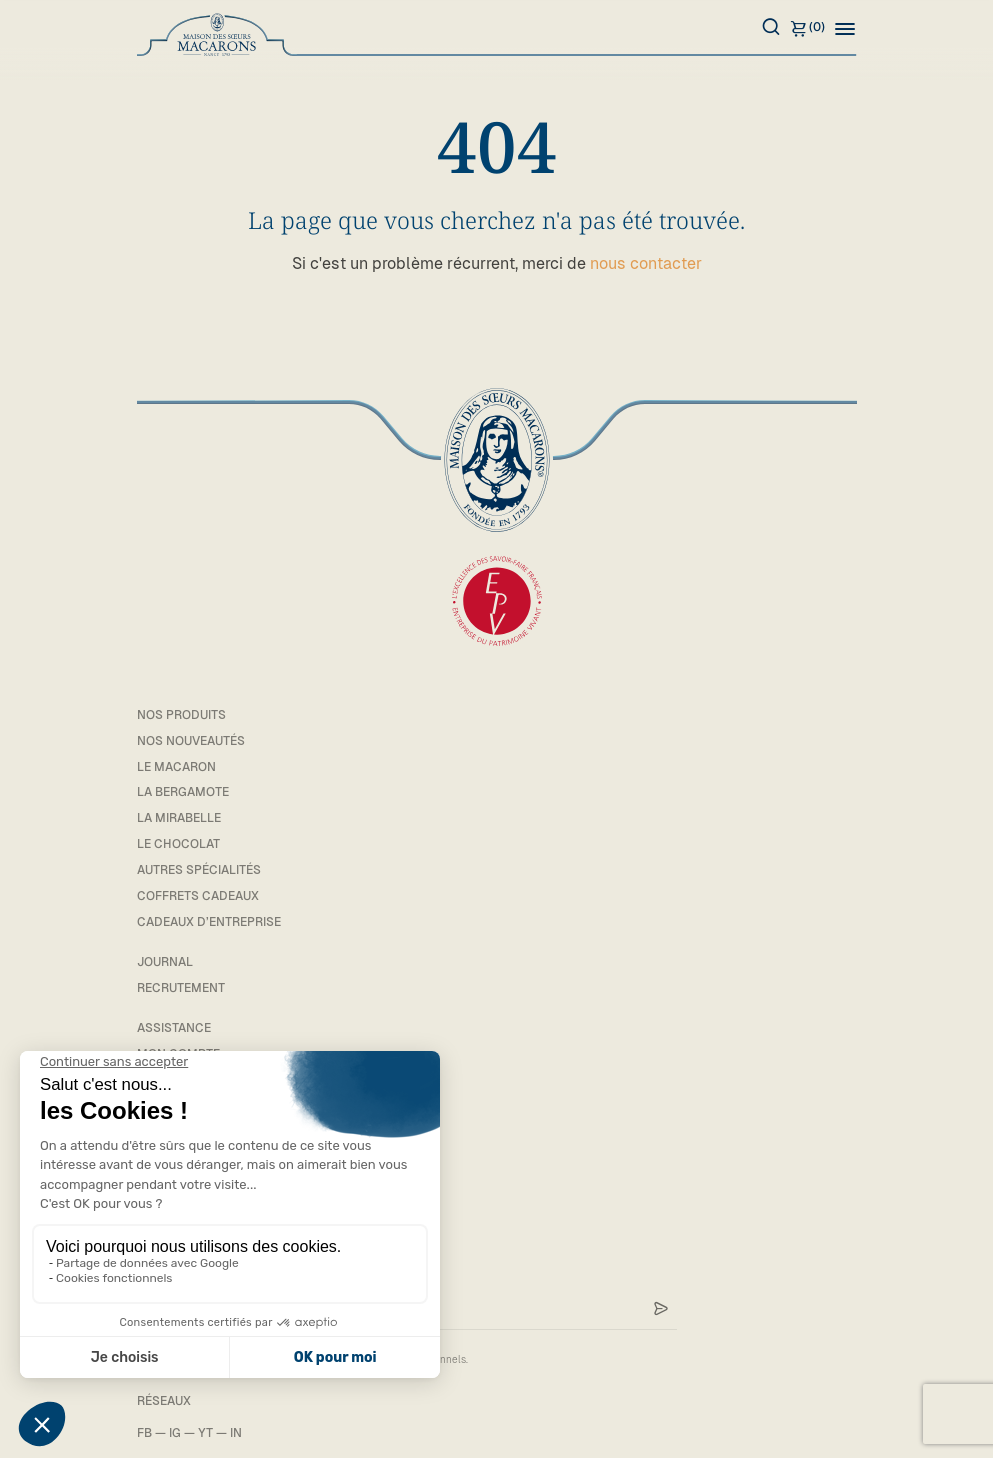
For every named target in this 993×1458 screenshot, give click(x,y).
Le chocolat (178, 844)
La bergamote (183, 792)
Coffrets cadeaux (198, 896)
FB (144, 1433)
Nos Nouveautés (191, 741)
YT (205, 1433)
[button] (845, 28)
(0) (807, 28)
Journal (165, 962)
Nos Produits (181, 715)
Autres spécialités (199, 870)
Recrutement (181, 988)
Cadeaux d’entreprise (209, 922)
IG (175, 1433)
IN (236, 1433)
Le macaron (176, 767)
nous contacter (646, 263)
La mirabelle (179, 818)
